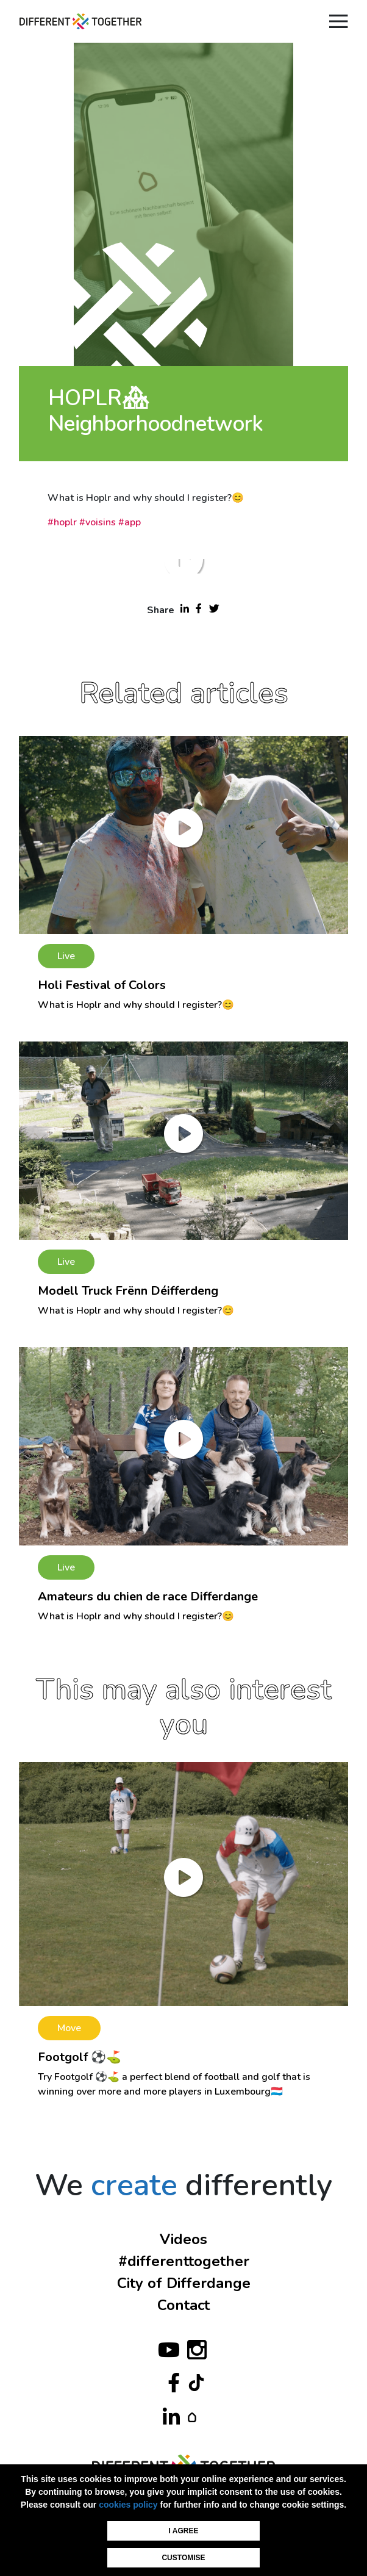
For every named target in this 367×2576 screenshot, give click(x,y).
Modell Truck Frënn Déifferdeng (128, 1291)
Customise (183, 2557)
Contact (183, 2305)
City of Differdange (184, 2283)
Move (69, 2028)
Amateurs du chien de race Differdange (148, 1596)
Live (66, 956)
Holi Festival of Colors (102, 985)
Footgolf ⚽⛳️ (79, 2057)
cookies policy (128, 2504)
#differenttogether (183, 2261)
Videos (183, 2239)
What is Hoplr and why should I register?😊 (136, 1005)
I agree (184, 2531)
